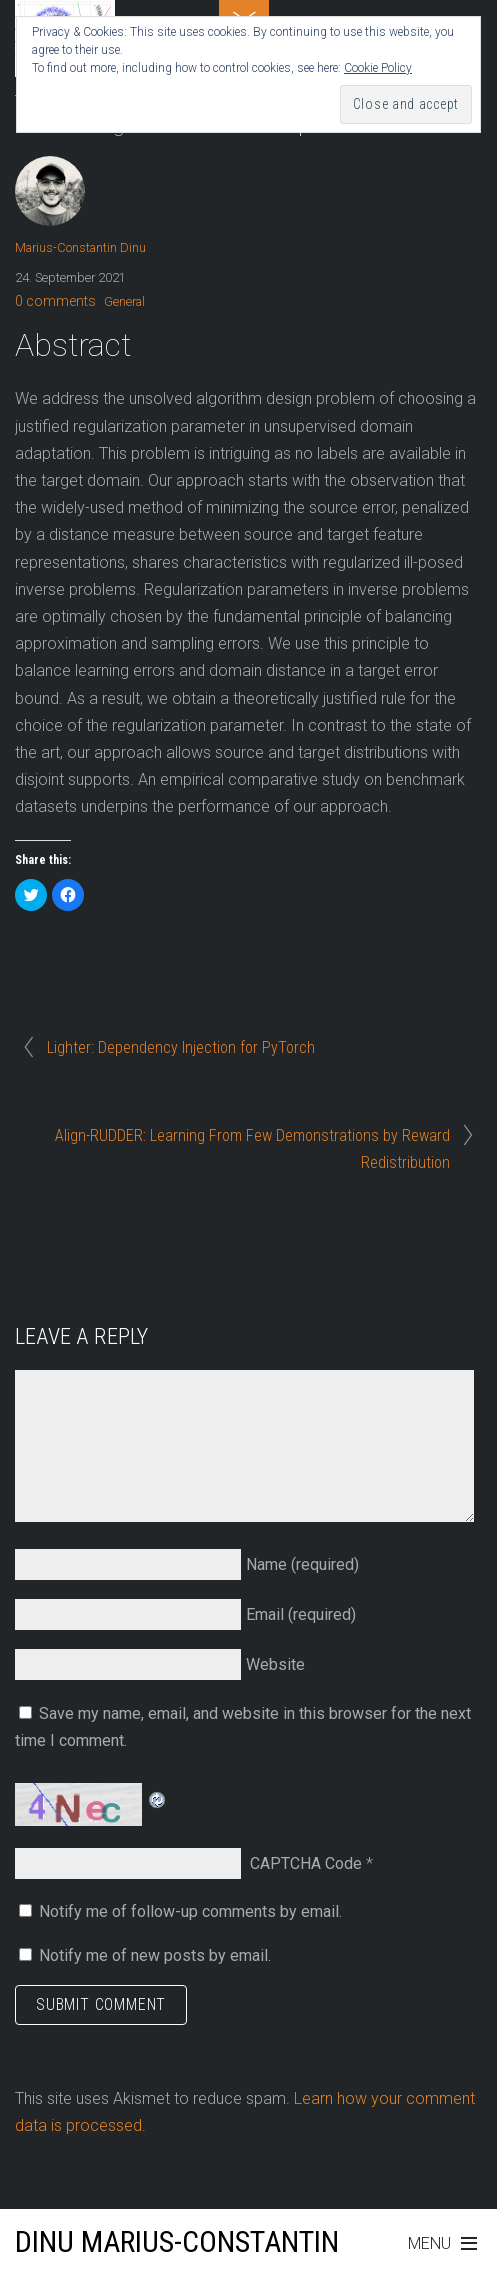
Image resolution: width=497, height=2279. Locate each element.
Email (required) (301, 1614)
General (124, 301)
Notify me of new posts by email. (155, 1955)
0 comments (55, 301)
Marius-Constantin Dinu (80, 247)
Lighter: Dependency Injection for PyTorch (181, 1047)
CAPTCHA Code (306, 1863)
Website (275, 1664)
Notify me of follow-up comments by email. (190, 1911)
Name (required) (302, 1564)
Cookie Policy (378, 68)
